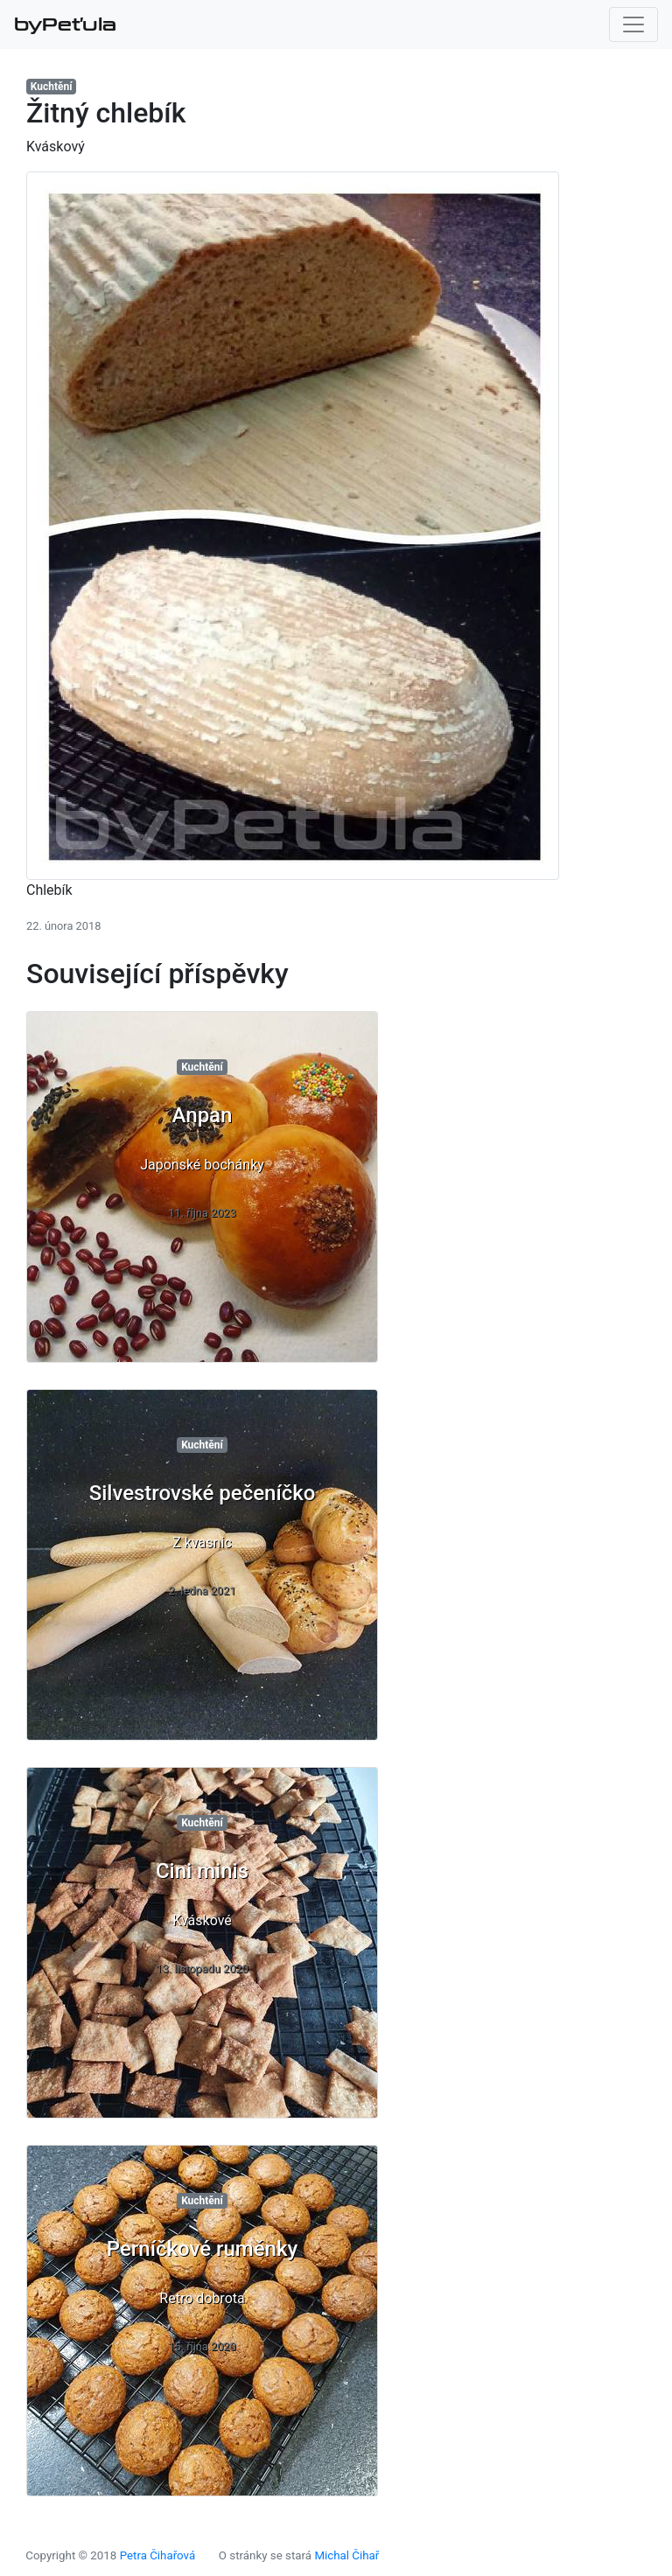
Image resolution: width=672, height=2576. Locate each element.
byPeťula (65, 24)
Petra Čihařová (158, 2555)
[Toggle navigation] (633, 24)
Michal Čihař (346, 2555)
